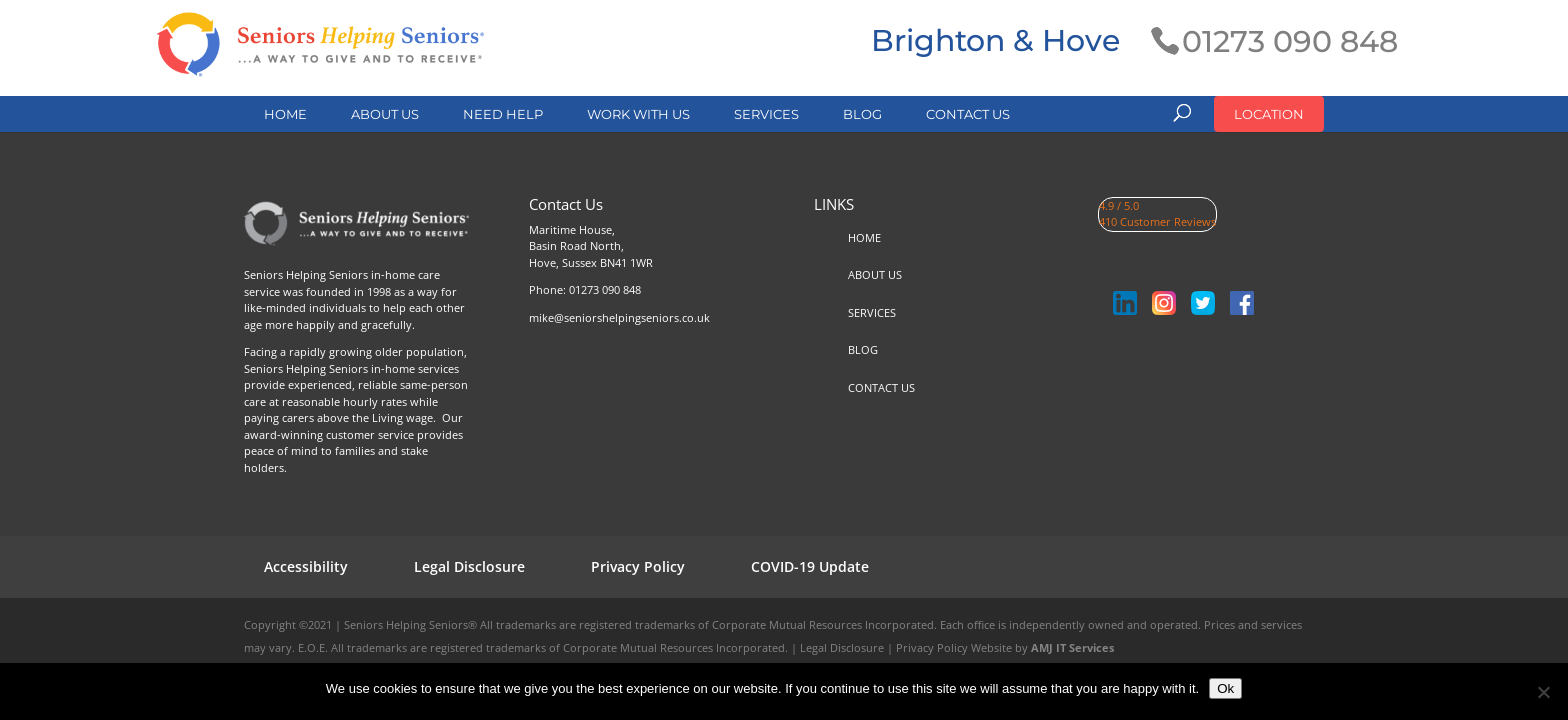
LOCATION (1269, 114)
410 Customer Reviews (1157, 221)
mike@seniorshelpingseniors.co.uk (619, 317)
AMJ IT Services (1072, 647)
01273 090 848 (605, 289)
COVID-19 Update (810, 566)
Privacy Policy (638, 566)
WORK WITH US (638, 114)
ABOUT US (385, 114)
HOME (285, 114)
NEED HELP (503, 114)
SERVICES (766, 114)
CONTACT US (968, 114)
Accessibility (306, 566)
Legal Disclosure (469, 566)
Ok (1225, 688)
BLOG (862, 114)
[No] (1543, 692)
